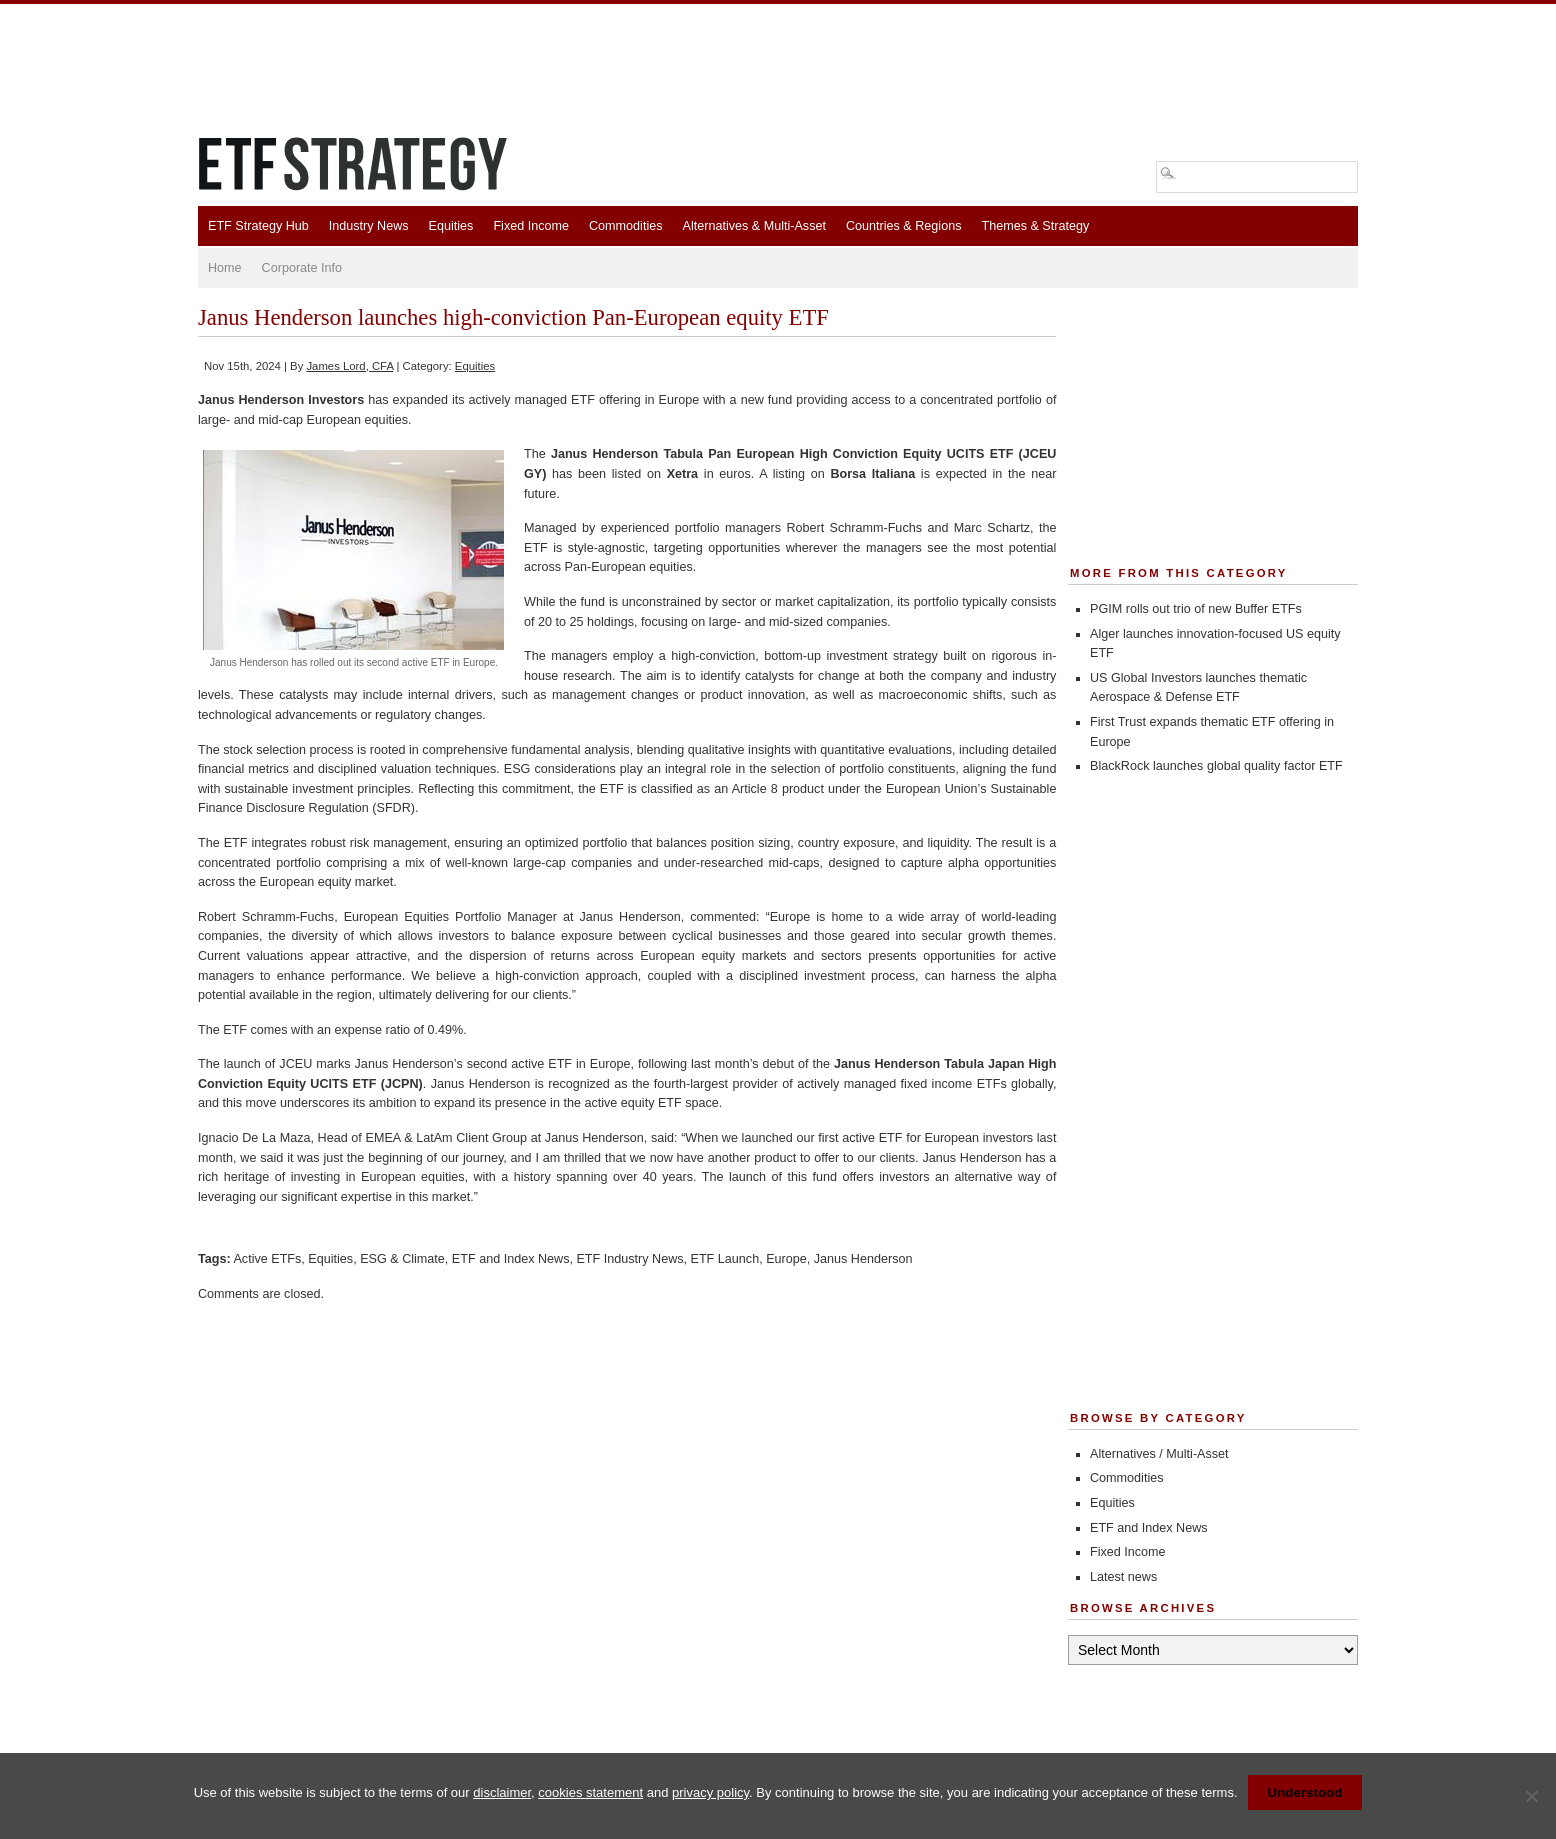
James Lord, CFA (349, 366)
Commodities (625, 226)
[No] (1531, 1796)
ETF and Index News (511, 1259)
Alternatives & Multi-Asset (753, 226)
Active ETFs (267, 1259)
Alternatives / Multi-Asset (1159, 1454)
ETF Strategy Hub (258, 226)
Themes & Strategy (1035, 226)
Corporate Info (302, 268)
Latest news (1123, 1577)
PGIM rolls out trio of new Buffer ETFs (1196, 609)
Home (225, 268)
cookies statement (590, 1792)
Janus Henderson (863, 1259)
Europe (786, 1259)
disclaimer (502, 1792)
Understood (1305, 1792)
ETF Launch (725, 1259)
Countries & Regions (904, 226)
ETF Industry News (629, 1259)
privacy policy (710, 1792)
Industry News (369, 226)
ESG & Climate (402, 1259)
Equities (451, 226)
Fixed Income (531, 226)
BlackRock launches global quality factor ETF (1216, 766)
